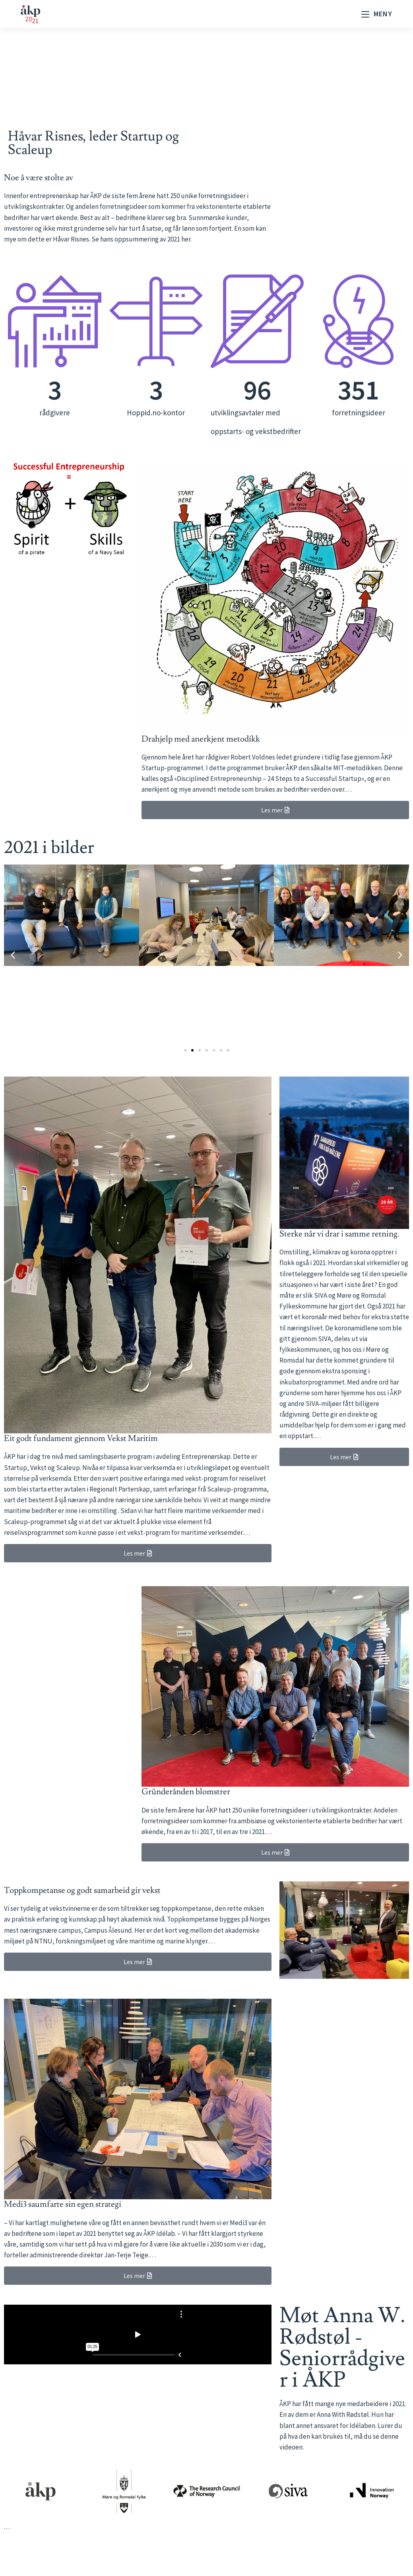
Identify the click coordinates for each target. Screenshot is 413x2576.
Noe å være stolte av (38, 177)
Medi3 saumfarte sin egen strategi (62, 2204)
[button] (13, 955)
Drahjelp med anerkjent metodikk (201, 739)
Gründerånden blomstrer (186, 1791)
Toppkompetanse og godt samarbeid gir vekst (82, 1890)
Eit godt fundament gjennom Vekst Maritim (81, 1438)
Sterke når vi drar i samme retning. (339, 1234)
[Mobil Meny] (377, 13)
